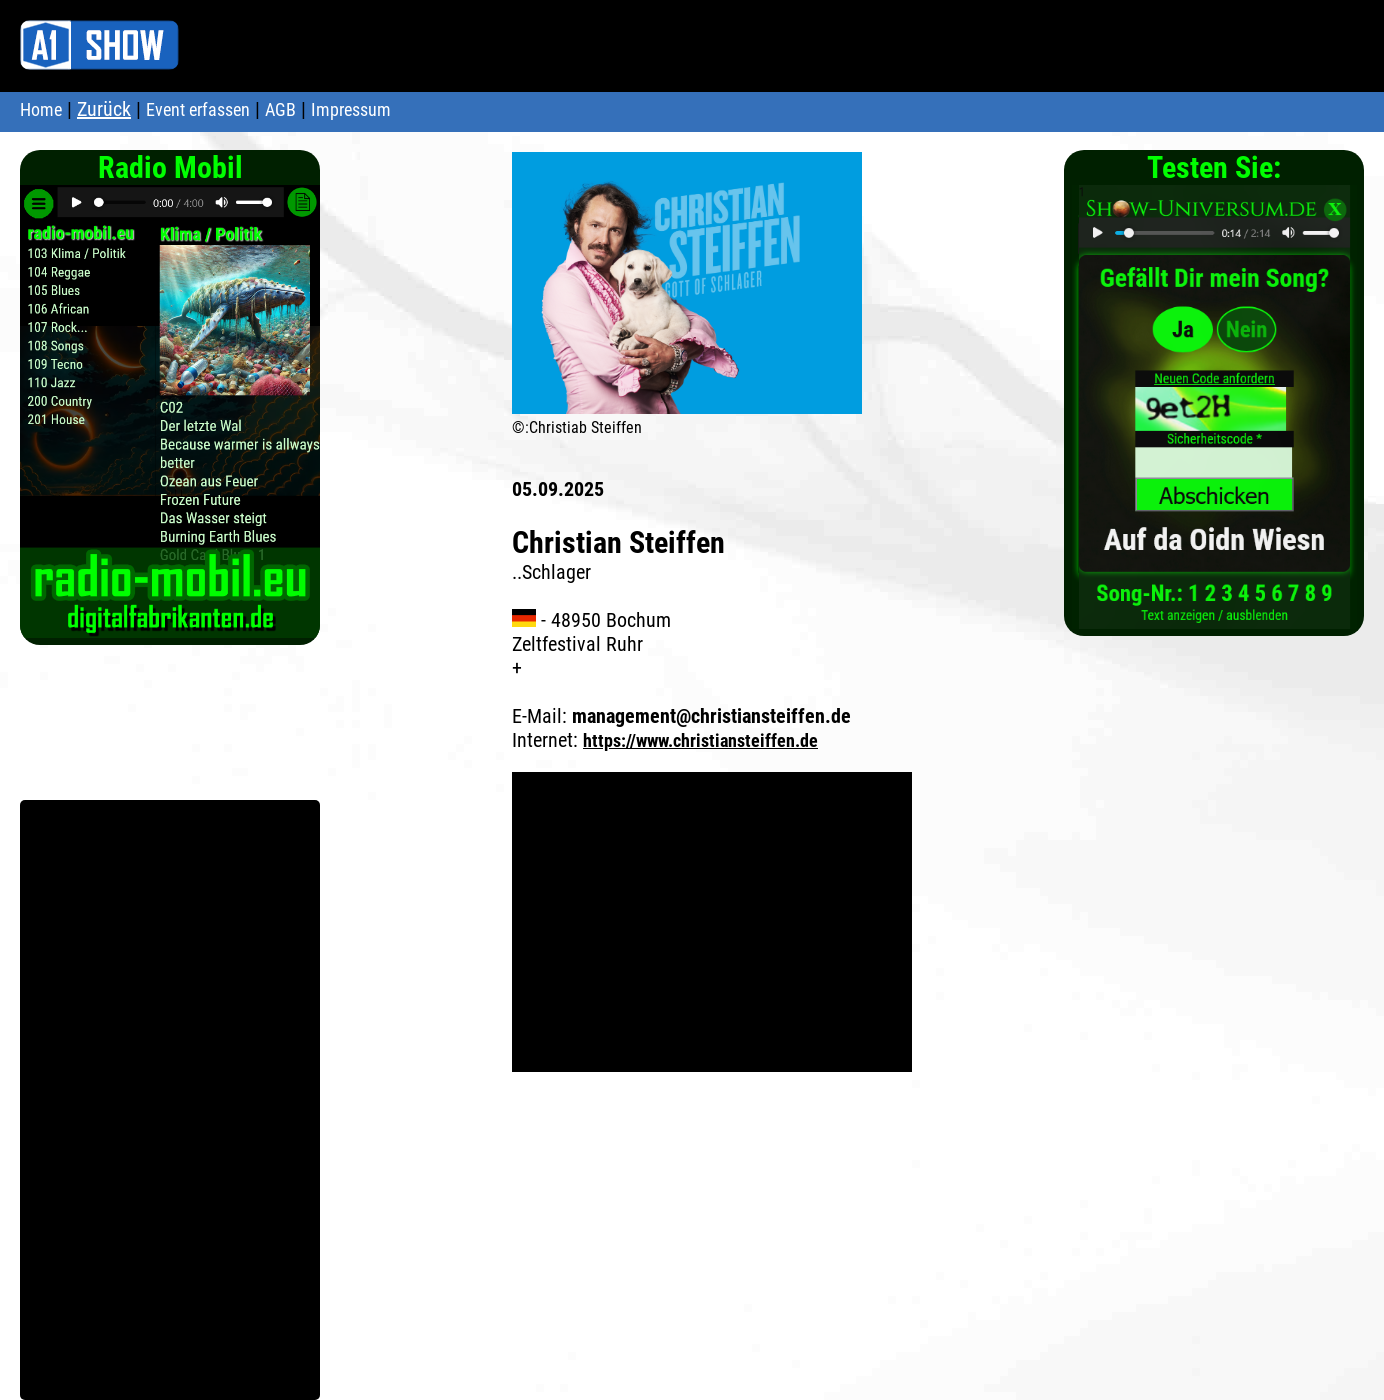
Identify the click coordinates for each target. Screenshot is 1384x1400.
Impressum (351, 109)
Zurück (104, 109)
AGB (280, 109)
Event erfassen (198, 109)
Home (41, 109)
